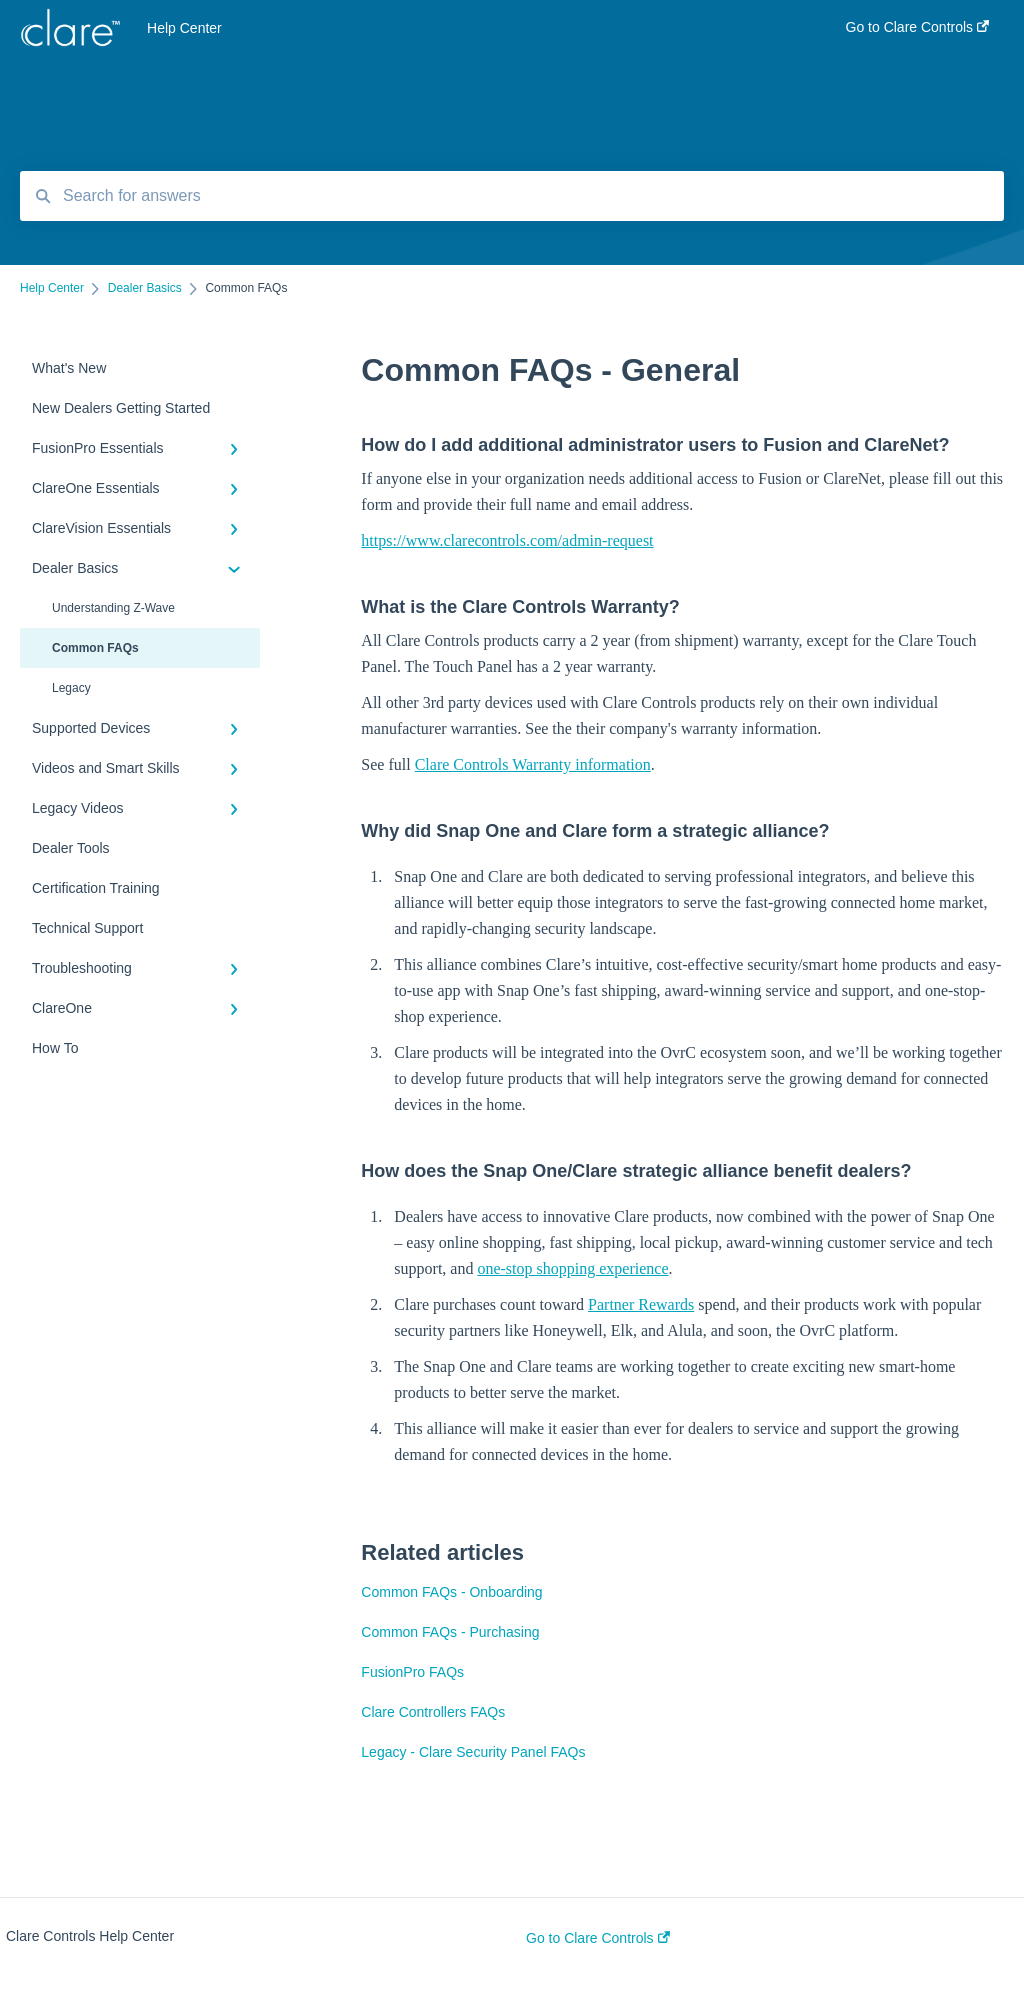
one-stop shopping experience (572, 1268)
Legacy (71, 688)
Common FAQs (95, 648)
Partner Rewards (641, 1304)
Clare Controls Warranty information (533, 764)
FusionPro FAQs (412, 1672)
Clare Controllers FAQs (433, 1712)
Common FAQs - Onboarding (451, 1592)
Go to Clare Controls (598, 1938)
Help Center (184, 28)
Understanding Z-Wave (113, 608)
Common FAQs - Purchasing (450, 1632)
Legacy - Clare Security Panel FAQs (473, 1752)
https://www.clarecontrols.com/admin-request (507, 540)
